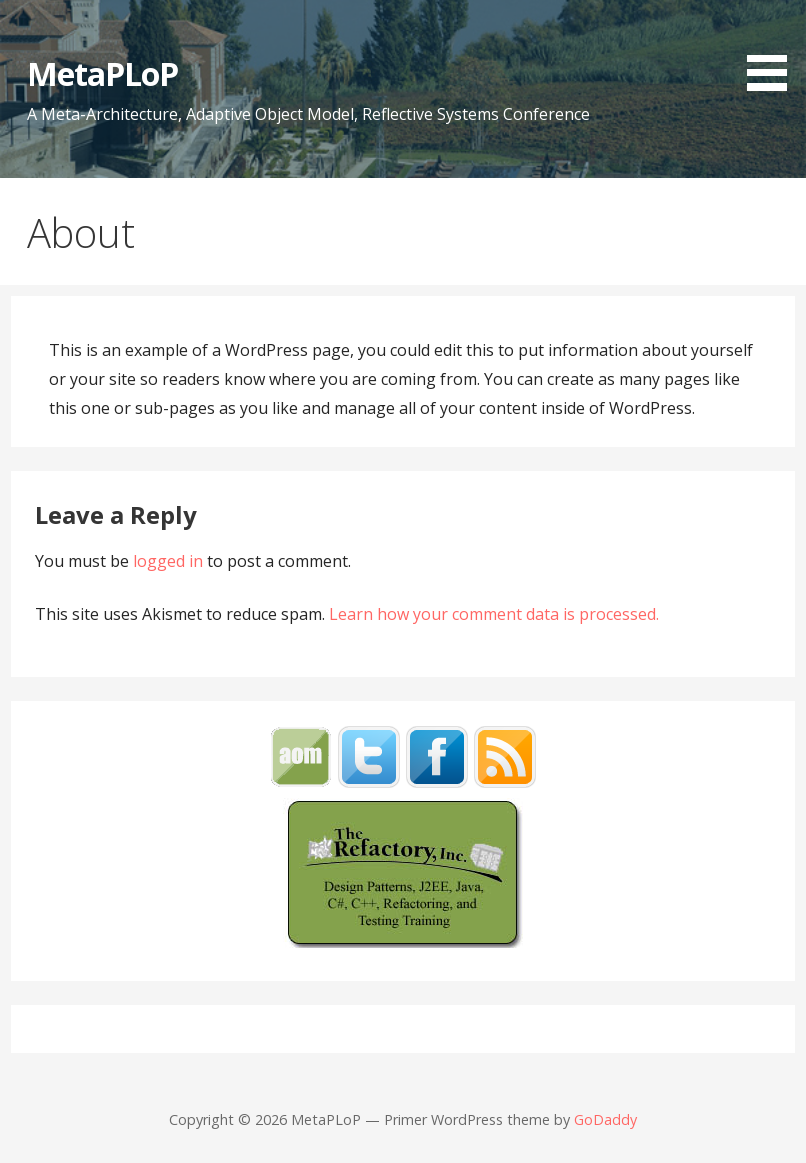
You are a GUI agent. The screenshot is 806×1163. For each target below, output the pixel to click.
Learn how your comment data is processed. (494, 614)
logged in (168, 561)
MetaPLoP (102, 73)
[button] (774, 48)
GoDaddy (605, 1119)
